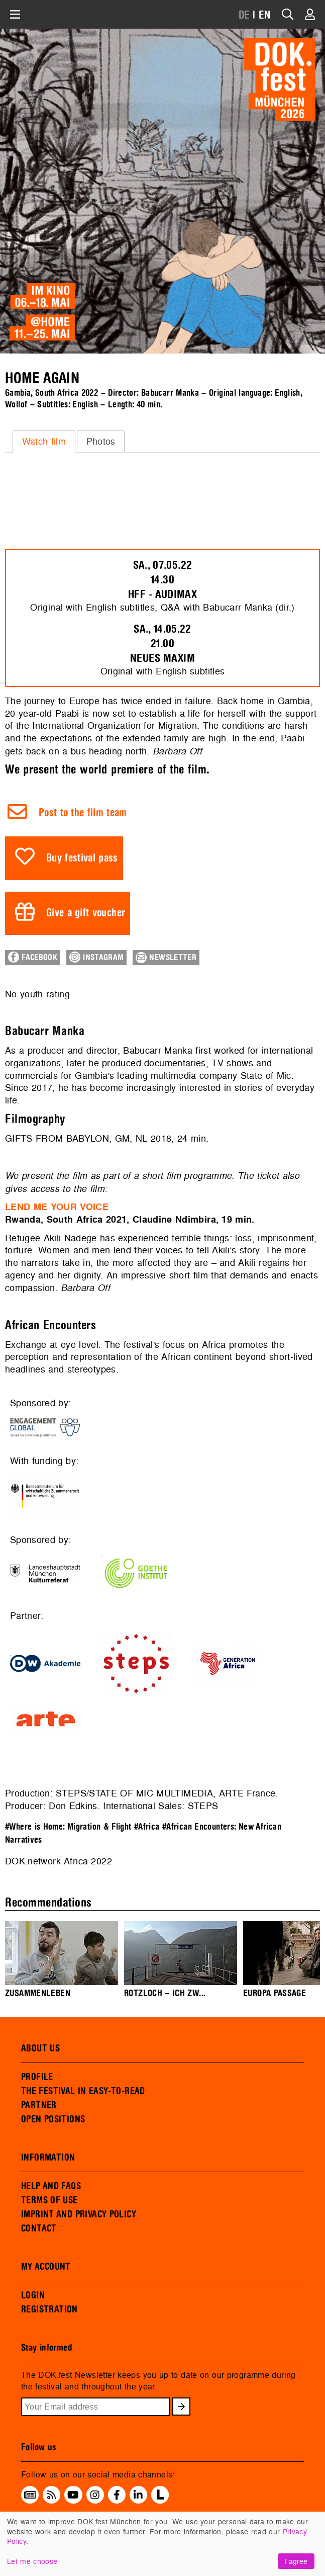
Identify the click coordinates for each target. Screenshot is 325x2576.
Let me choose (32, 2561)
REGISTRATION (49, 2309)
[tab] (44, 442)
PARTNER (39, 2105)
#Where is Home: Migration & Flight (68, 1827)
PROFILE (37, 2077)
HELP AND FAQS (51, 2186)
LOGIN (33, 2295)
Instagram (96, 957)
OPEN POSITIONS (53, 2119)
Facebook (32, 957)
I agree (296, 2561)
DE (244, 15)
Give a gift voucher (85, 913)
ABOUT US (40, 2048)
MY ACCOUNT (46, 2267)
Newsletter (166, 957)
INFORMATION (48, 2158)
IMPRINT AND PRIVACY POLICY (78, 2214)
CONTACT (39, 2228)
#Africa (147, 1827)
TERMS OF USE (49, 2200)
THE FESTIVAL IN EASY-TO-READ (83, 2091)
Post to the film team (83, 813)
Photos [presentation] (101, 441)
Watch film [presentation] (44, 441)
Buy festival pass (82, 858)
